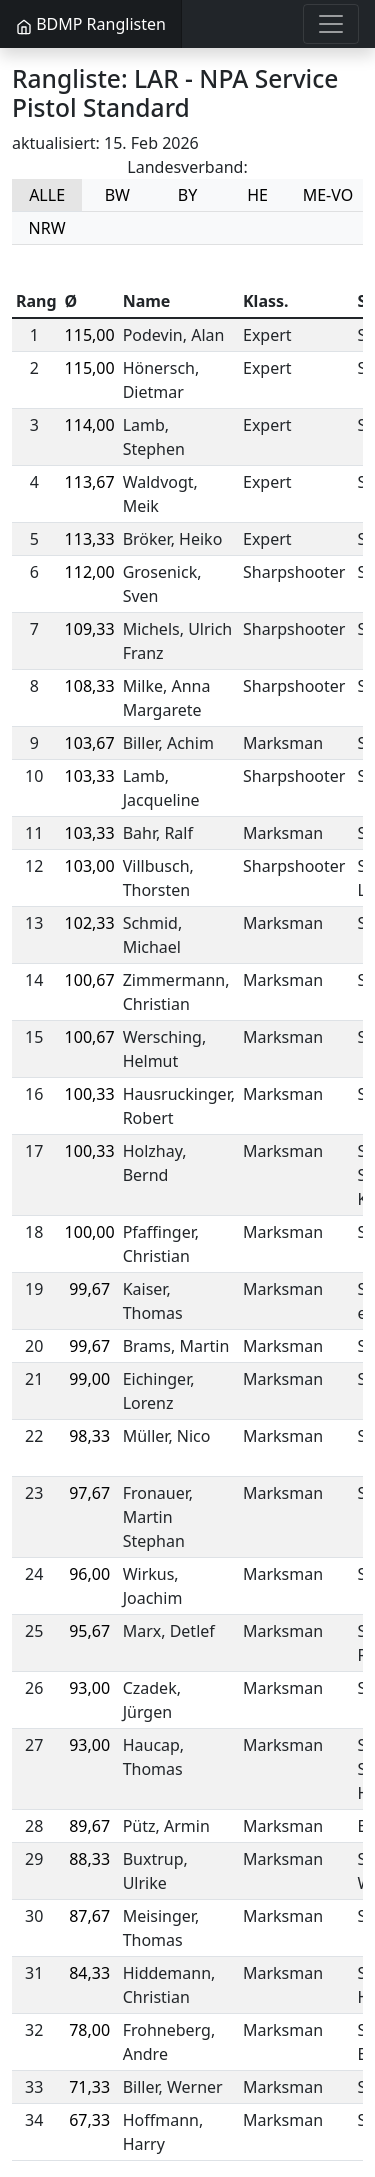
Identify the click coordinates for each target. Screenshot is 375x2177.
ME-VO (328, 195)
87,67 (89, 1916)
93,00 (89, 1688)
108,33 (90, 686)
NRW (47, 228)
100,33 (90, 1094)
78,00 (89, 2030)
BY (187, 195)
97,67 (89, 1493)
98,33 (89, 1436)
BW (117, 195)
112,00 (90, 572)
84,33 (89, 1973)
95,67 (89, 1631)
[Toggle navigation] (331, 24)
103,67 (90, 743)
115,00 (90, 335)
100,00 (90, 1232)
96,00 (89, 1574)
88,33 (89, 1859)
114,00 (90, 425)
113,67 (90, 482)
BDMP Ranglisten (91, 24)
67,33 (89, 2120)
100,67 (90, 980)
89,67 (89, 1826)
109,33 (90, 629)
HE (257, 195)
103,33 (90, 776)
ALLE (47, 195)
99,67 (89, 1289)
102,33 (90, 923)
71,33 (89, 2087)
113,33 (90, 539)
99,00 (89, 1379)
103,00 (90, 866)
